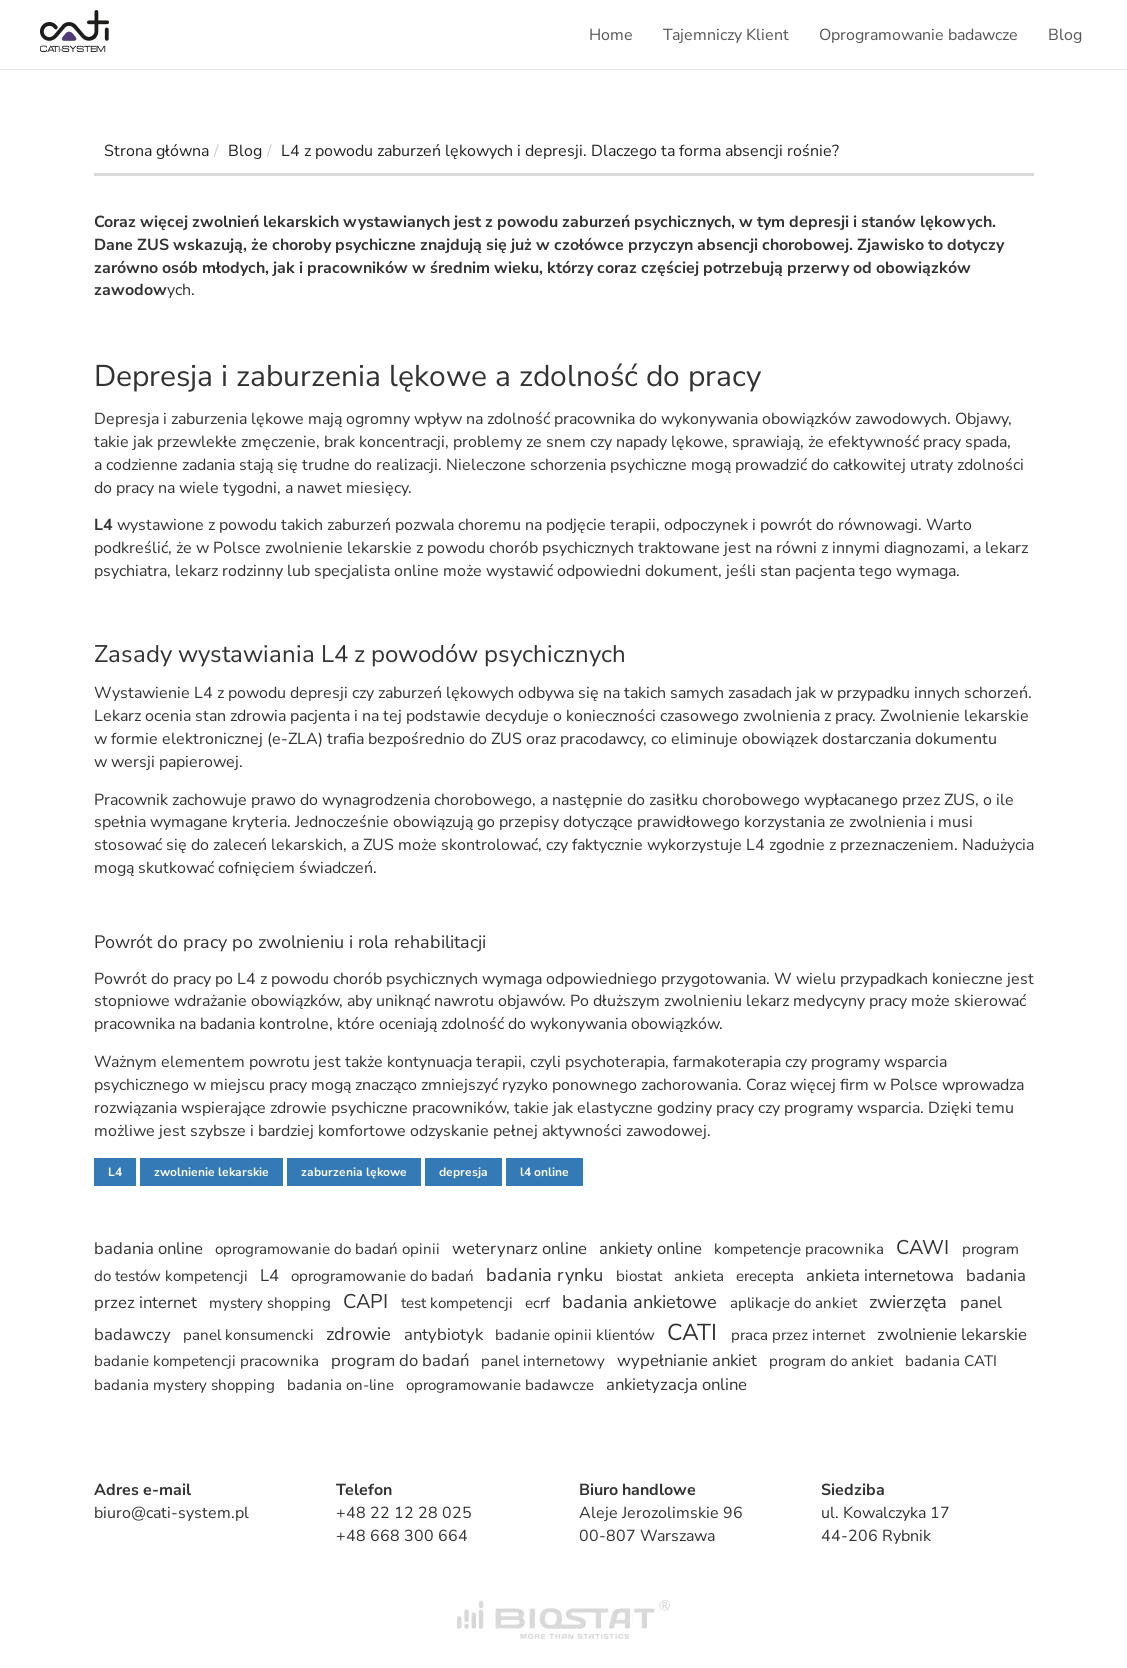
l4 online (544, 1172)
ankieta (701, 1276)
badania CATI (951, 1361)
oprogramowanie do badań (384, 1276)
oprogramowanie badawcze (502, 1385)
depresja (463, 1172)
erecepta (767, 1276)
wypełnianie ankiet (689, 1360)
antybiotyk (445, 1334)
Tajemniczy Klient (726, 35)
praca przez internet (800, 1335)
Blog (1065, 35)
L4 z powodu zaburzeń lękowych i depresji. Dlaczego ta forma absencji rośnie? (560, 151)
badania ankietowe (642, 1302)
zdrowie (361, 1334)
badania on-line (342, 1385)
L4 (115, 1172)
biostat (641, 1276)
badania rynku (547, 1275)
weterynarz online (521, 1248)
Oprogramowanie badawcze (918, 35)
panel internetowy (545, 1361)
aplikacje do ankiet (795, 1303)
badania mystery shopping (186, 1385)
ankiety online (652, 1248)
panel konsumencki (250, 1335)
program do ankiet (833, 1361)
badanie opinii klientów (577, 1335)
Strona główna (156, 151)
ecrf (539, 1303)
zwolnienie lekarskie (211, 1172)
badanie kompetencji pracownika (208, 1361)
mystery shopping (272, 1303)
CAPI (368, 1301)
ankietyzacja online (676, 1384)
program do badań (402, 1360)
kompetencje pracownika (801, 1249)
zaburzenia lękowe (354, 1172)
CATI (695, 1332)
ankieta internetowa (882, 1275)
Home (611, 35)
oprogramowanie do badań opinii (329, 1249)
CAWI (925, 1247)
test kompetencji (459, 1303)
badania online (150, 1248)
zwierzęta (910, 1302)
